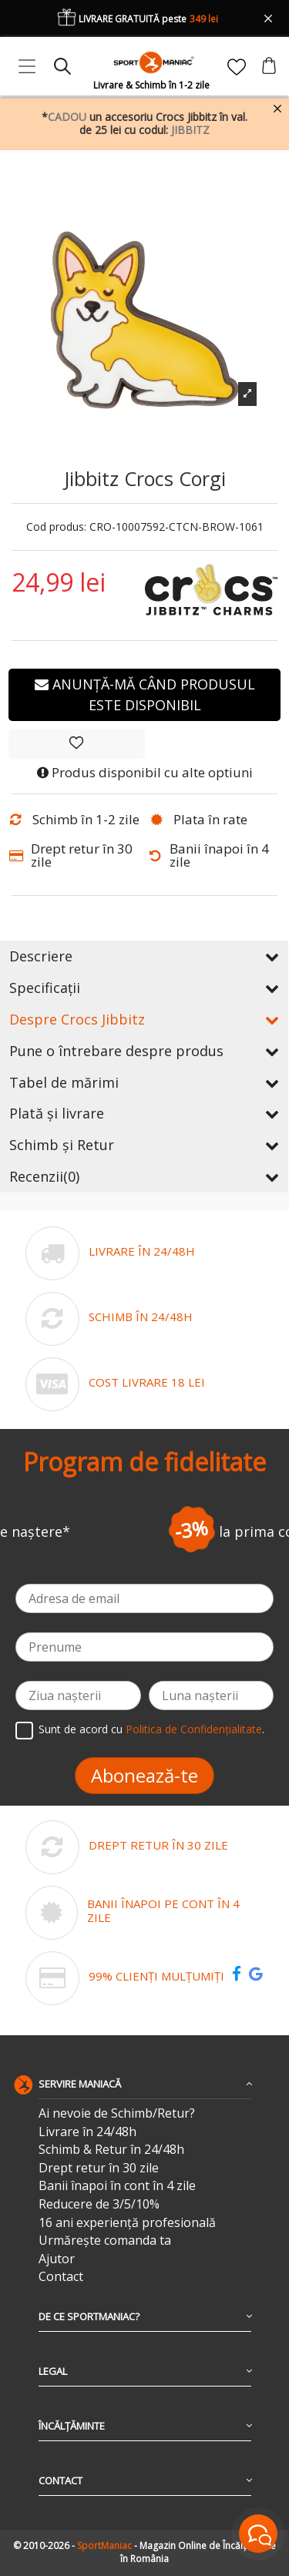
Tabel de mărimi (144, 1082)
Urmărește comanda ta (105, 2240)
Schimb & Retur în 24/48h (111, 2149)
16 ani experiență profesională (127, 2222)
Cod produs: (56, 527)
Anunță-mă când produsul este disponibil (145, 694)
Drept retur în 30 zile (99, 2168)
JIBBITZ (190, 129)
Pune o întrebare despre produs (144, 1050)
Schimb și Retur (144, 1144)
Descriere (144, 956)
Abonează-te (144, 1775)
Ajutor (57, 2259)
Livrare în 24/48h (87, 2131)
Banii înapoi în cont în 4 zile (117, 2185)
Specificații (144, 987)
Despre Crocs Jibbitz (144, 1019)
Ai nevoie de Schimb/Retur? (117, 2113)
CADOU (67, 116)
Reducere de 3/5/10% (99, 2204)
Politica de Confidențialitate (194, 1729)
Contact (61, 2276)
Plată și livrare (144, 1113)
